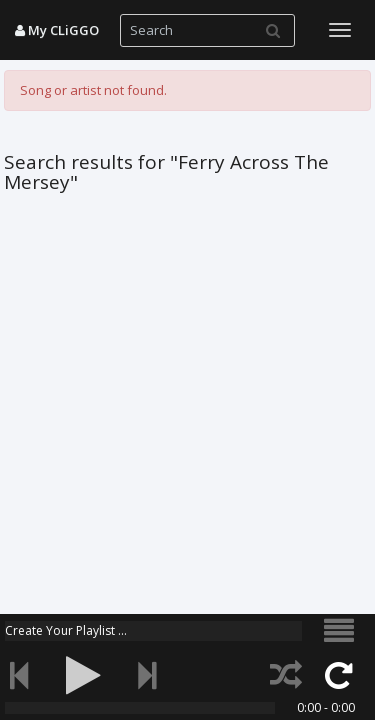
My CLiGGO (57, 30)
